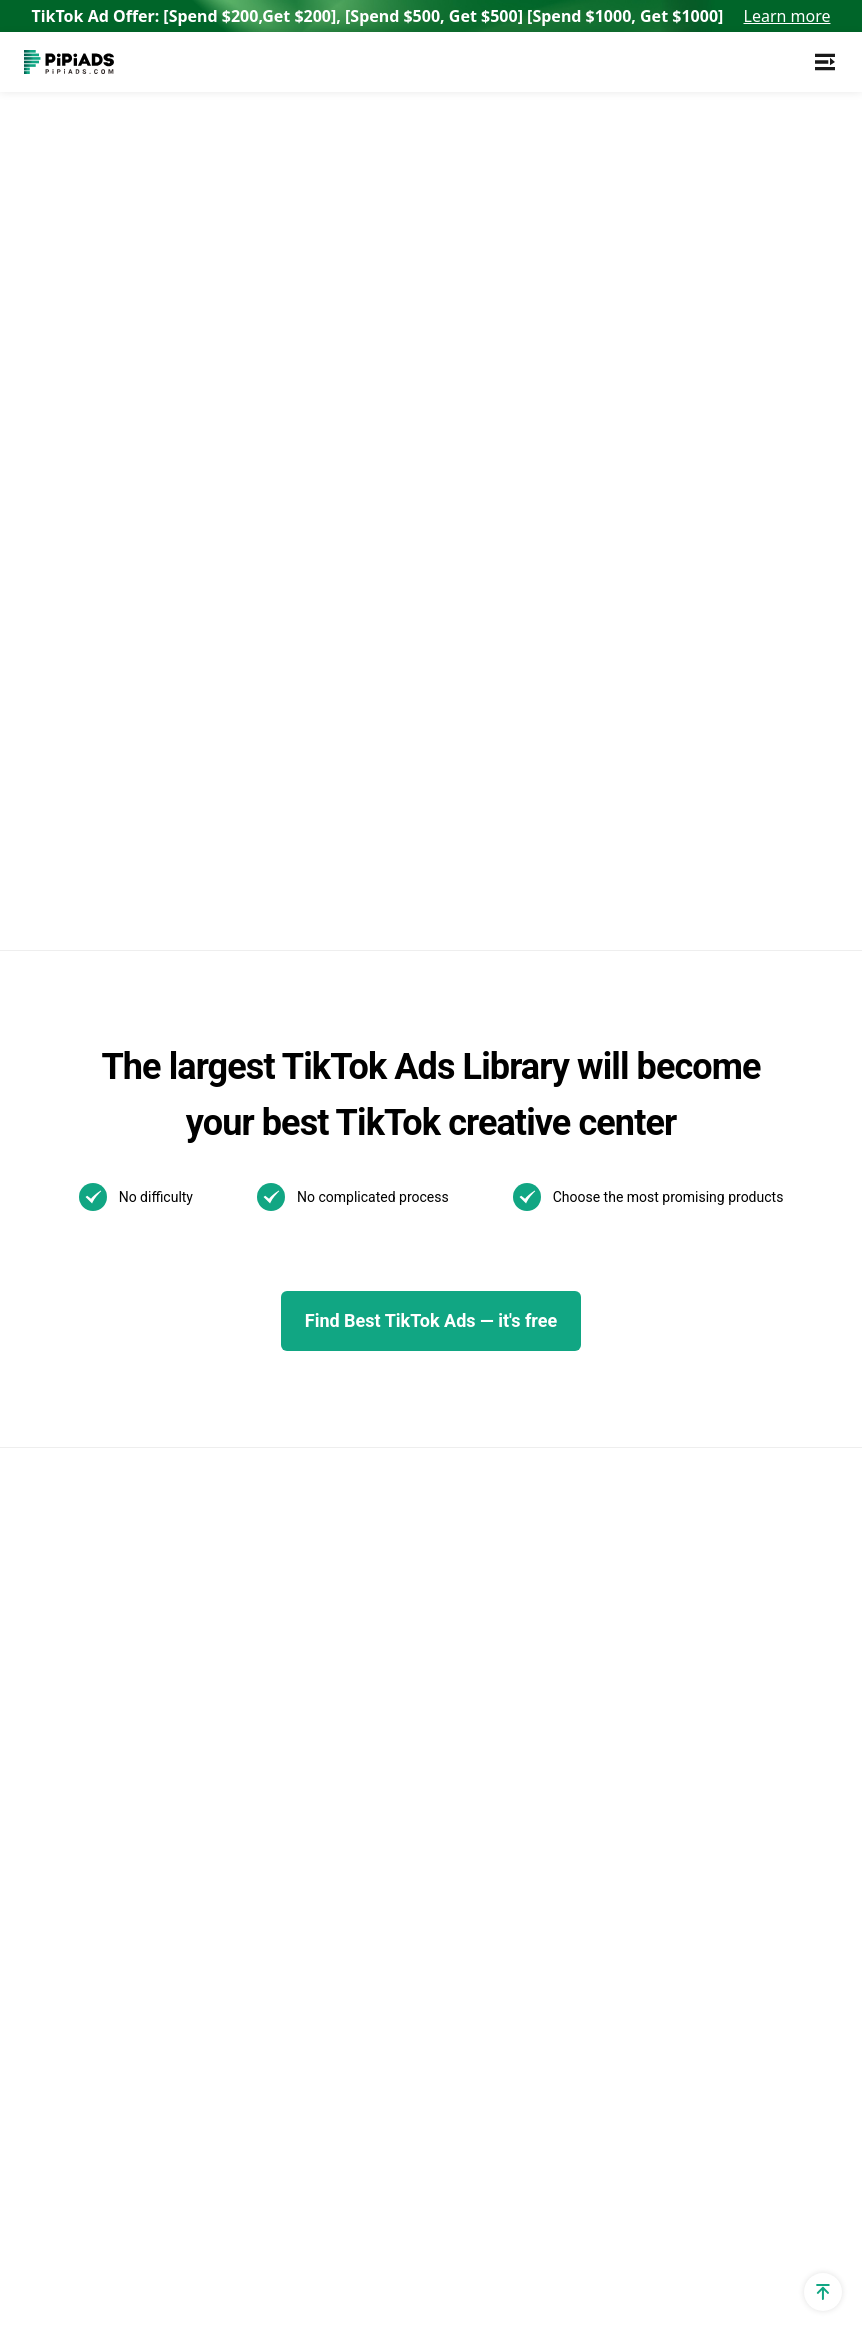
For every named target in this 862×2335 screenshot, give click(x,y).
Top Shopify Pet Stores (274, 1825)
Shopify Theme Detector (77, 1323)
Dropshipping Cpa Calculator (87, 1473)
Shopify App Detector (99, 1369)
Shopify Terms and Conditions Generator (99, 1821)
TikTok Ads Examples (401, 1197)
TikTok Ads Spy (247, 1219)
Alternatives (235, 1413)
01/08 (436, 1680)
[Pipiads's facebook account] (40, 2245)
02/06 (436, 1614)
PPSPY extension (85, 2017)
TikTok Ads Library (259, 1287)
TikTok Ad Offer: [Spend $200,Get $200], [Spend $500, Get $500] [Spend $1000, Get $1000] (431, 16)
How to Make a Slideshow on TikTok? (588, 1713)
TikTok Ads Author (427, 1345)
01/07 (493, 1680)
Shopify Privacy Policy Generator (102, 1705)
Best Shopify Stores (262, 1791)
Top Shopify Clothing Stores (266, 1929)
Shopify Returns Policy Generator (103, 1879)
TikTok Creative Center (273, 1321)
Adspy (215, 1185)
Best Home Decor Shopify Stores (255, 2045)
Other (499, 1543)
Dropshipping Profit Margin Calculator (92, 1647)
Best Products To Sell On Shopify (268, 1987)
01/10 (493, 1647)
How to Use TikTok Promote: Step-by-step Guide (590, 1479)
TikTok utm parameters (106, 1219)
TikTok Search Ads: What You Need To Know (579, 1209)
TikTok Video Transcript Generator (277, 1367)
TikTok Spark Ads (255, 1253)
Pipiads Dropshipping (268, 1665)
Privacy (588, 2244)
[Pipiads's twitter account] (88, 2245)
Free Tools (61, 1983)
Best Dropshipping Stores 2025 (258, 1561)
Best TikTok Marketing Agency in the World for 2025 (593, 1561)
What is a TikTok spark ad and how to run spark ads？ (591, 1643)
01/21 (379, 1647)
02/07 (379, 1614)
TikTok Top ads (416, 1277)
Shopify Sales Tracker (100, 1185)
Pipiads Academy (423, 1379)
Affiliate (51, 2051)
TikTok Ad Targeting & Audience (102, 1265)
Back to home (218, 418)
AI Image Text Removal (274, 1515)
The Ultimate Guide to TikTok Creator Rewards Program (588, 1397)
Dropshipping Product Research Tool (270, 1619)
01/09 (379, 1680)
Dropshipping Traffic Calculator (95, 1415)
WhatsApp (717, 1219)
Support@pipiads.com (759, 1185)
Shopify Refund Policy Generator (101, 1763)
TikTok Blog (404, 1243)
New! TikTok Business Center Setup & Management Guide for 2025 (592, 1303)
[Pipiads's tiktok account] (136, 2245)
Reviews (222, 1447)
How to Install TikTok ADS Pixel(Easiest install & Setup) (585, 1783)
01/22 (493, 1614)
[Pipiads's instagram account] (184, 2245)
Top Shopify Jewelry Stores (264, 1871)
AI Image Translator (262, 1481)
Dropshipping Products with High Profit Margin (274, 1711)
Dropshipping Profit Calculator (92, 1589)
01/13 (436, 1647)
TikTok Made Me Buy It (274, 1757)
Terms (672, 2244)
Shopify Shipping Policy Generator (107, 1937)
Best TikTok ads (418, 1311)
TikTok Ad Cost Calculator (78, 1531)
